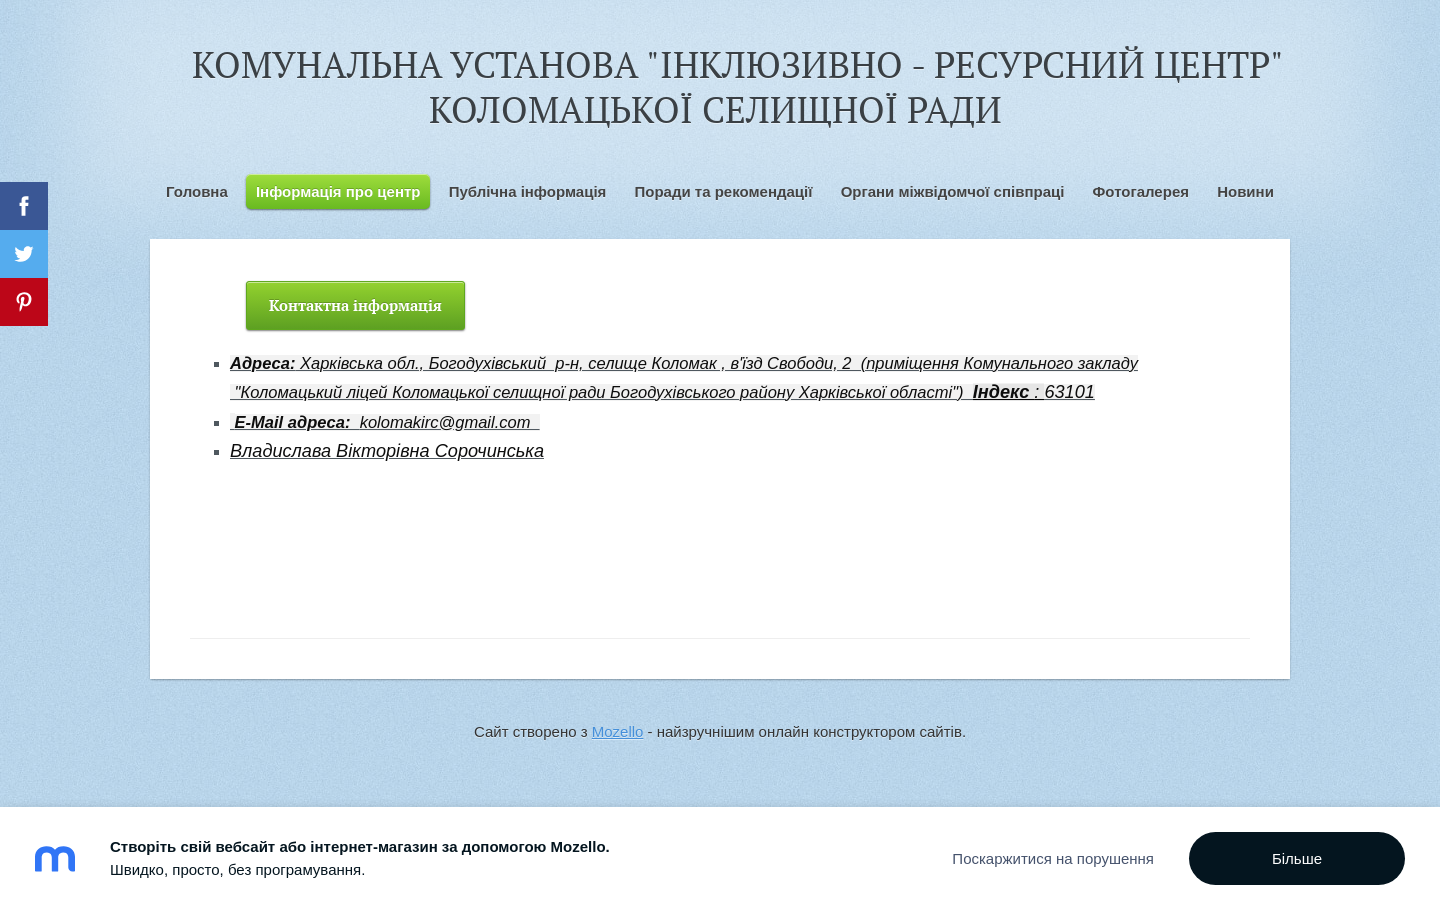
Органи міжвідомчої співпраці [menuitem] (953, 191)
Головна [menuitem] (197, 191)
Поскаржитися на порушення (1053, 858)
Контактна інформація (355, 305)
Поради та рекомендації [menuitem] (723, 191)
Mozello (618, 731)
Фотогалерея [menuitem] (1141, 191)
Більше (1297, 858)
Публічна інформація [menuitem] (528, 191)
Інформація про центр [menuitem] (338, 191)
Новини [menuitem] (1245, 191)
